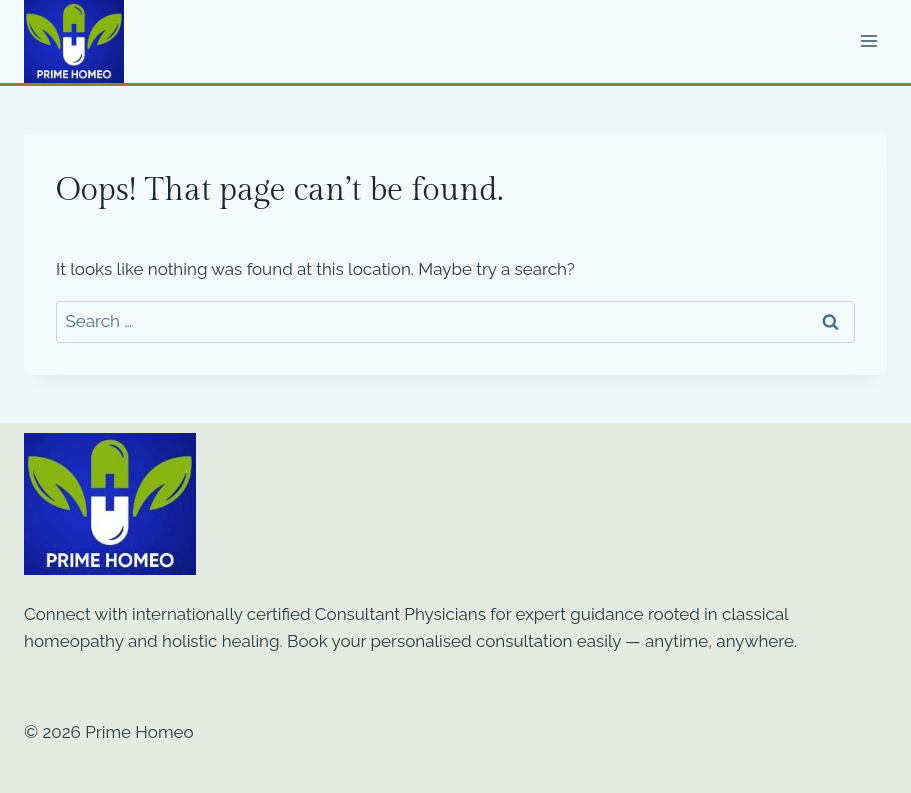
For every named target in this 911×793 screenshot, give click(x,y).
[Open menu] (868, 41)
